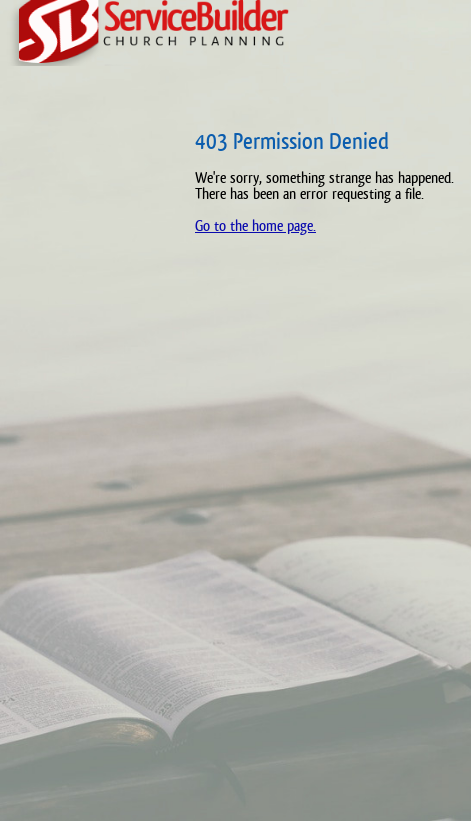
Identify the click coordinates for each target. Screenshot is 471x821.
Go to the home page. (255, 225)
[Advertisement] (85, 440)
